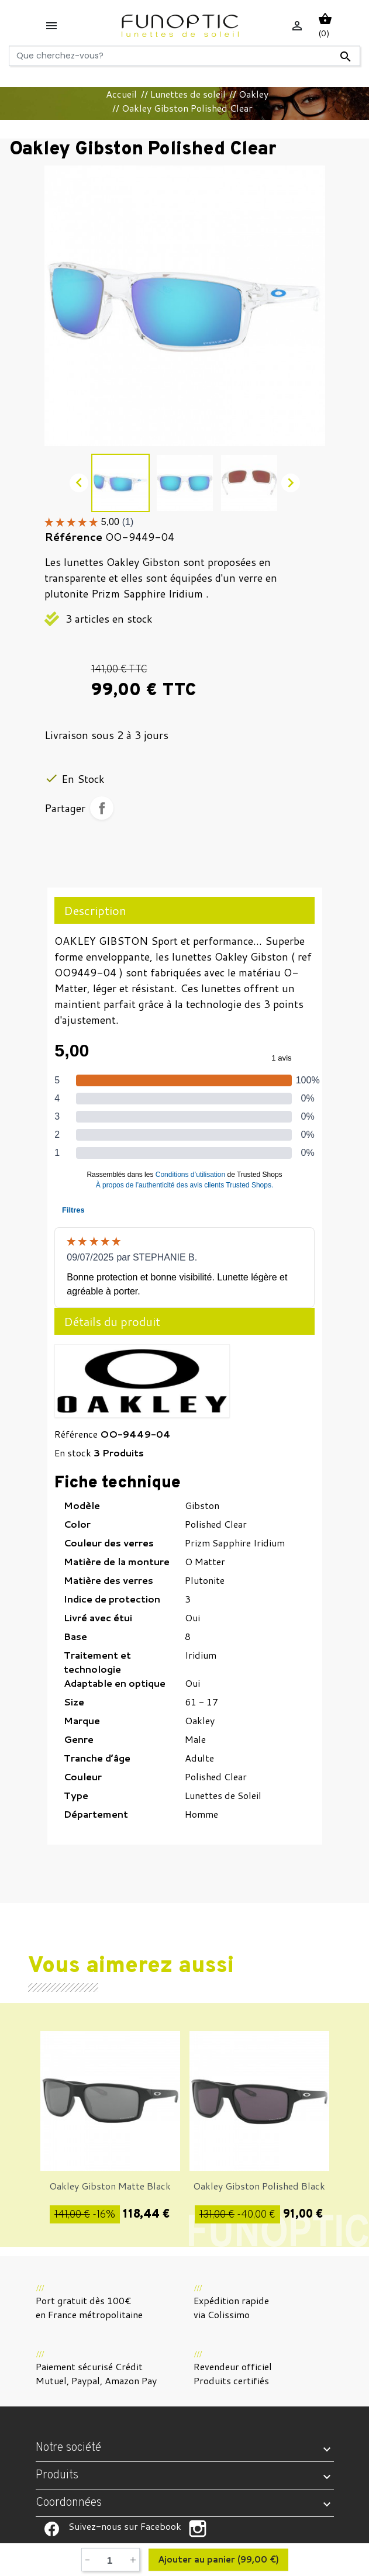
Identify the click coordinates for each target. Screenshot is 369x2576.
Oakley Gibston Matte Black (110, 2185)
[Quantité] (109, 2560)
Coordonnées (69, 2503)
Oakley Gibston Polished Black (259, 2185)
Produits (57, 2475)
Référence (76, 1434)
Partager (101, 808)
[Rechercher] (184, 56)
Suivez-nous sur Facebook (52, 2528)
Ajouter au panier (218, 2560)
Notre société (68, 2448)
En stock (72, 1452)
